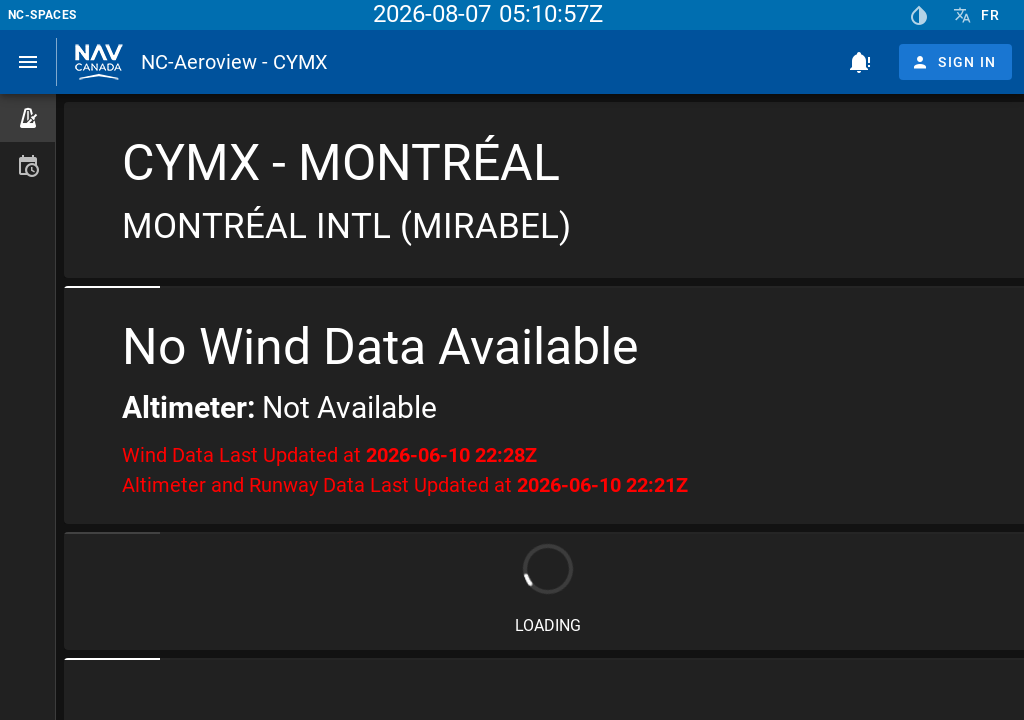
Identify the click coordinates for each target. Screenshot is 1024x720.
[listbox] (27, 142)
